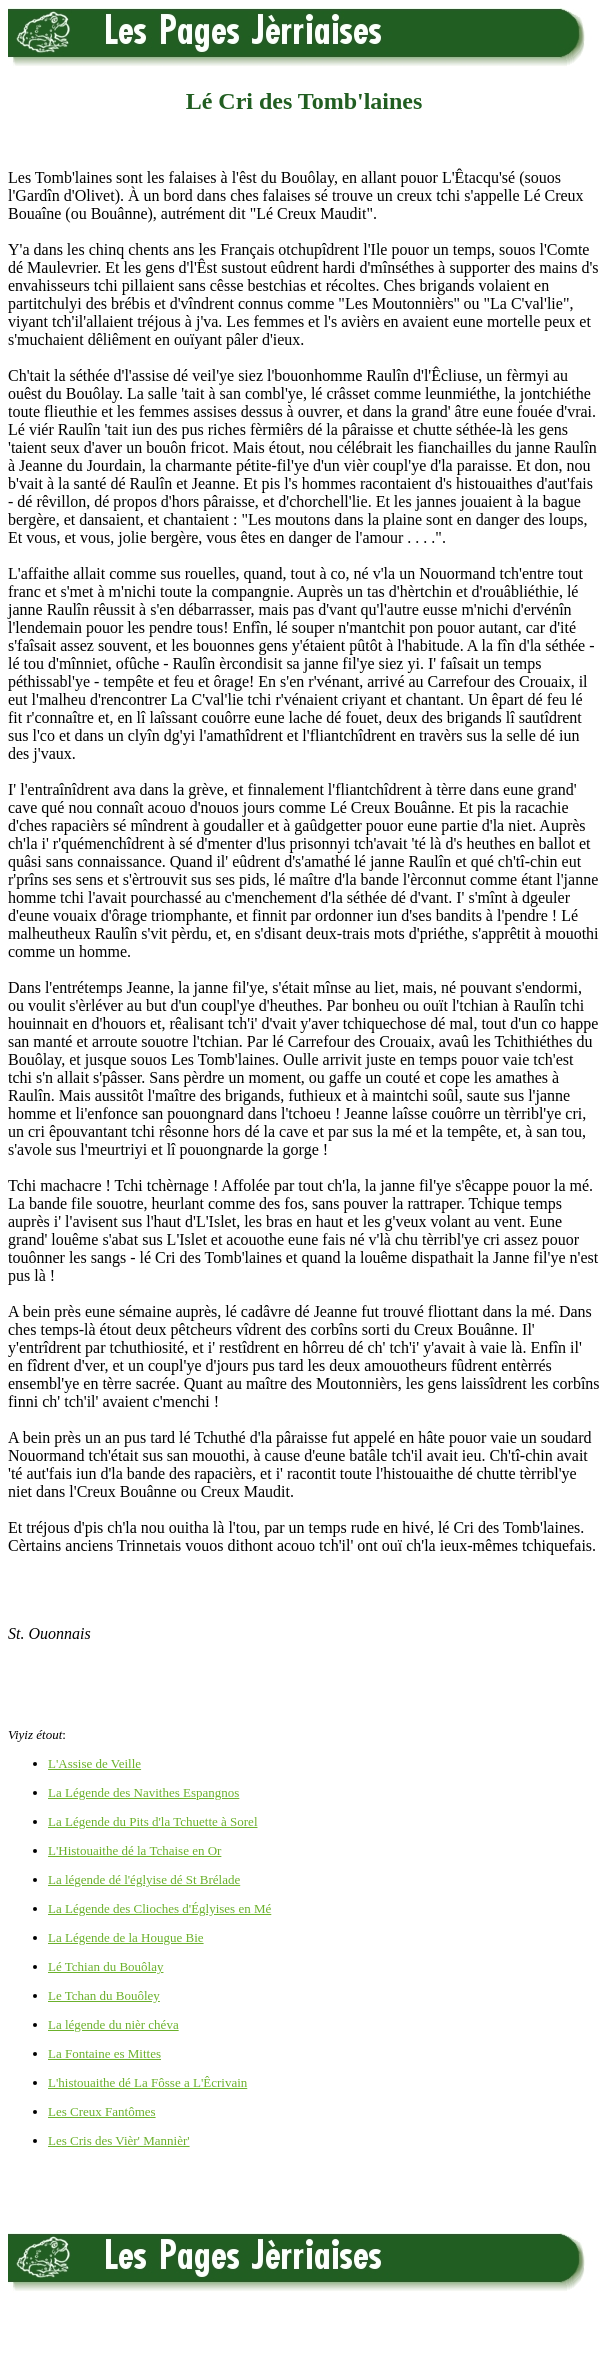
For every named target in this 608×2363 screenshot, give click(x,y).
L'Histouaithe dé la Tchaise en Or (134, 1850)
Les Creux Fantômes (102, 2111)
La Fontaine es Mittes (104, 2053)
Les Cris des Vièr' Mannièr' (119, 2140)
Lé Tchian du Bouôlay (105, 1966)
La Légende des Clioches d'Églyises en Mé (159, 1908)
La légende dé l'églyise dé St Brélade (144, 1879)
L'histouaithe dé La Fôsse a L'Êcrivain (147, 2082)
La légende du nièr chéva (113, 2024)
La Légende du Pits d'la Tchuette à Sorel (153, 1821)
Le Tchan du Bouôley (104, 1995)
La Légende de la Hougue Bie (126, 1937)
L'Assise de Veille (94, 1763)
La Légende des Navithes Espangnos (143, 1792)
